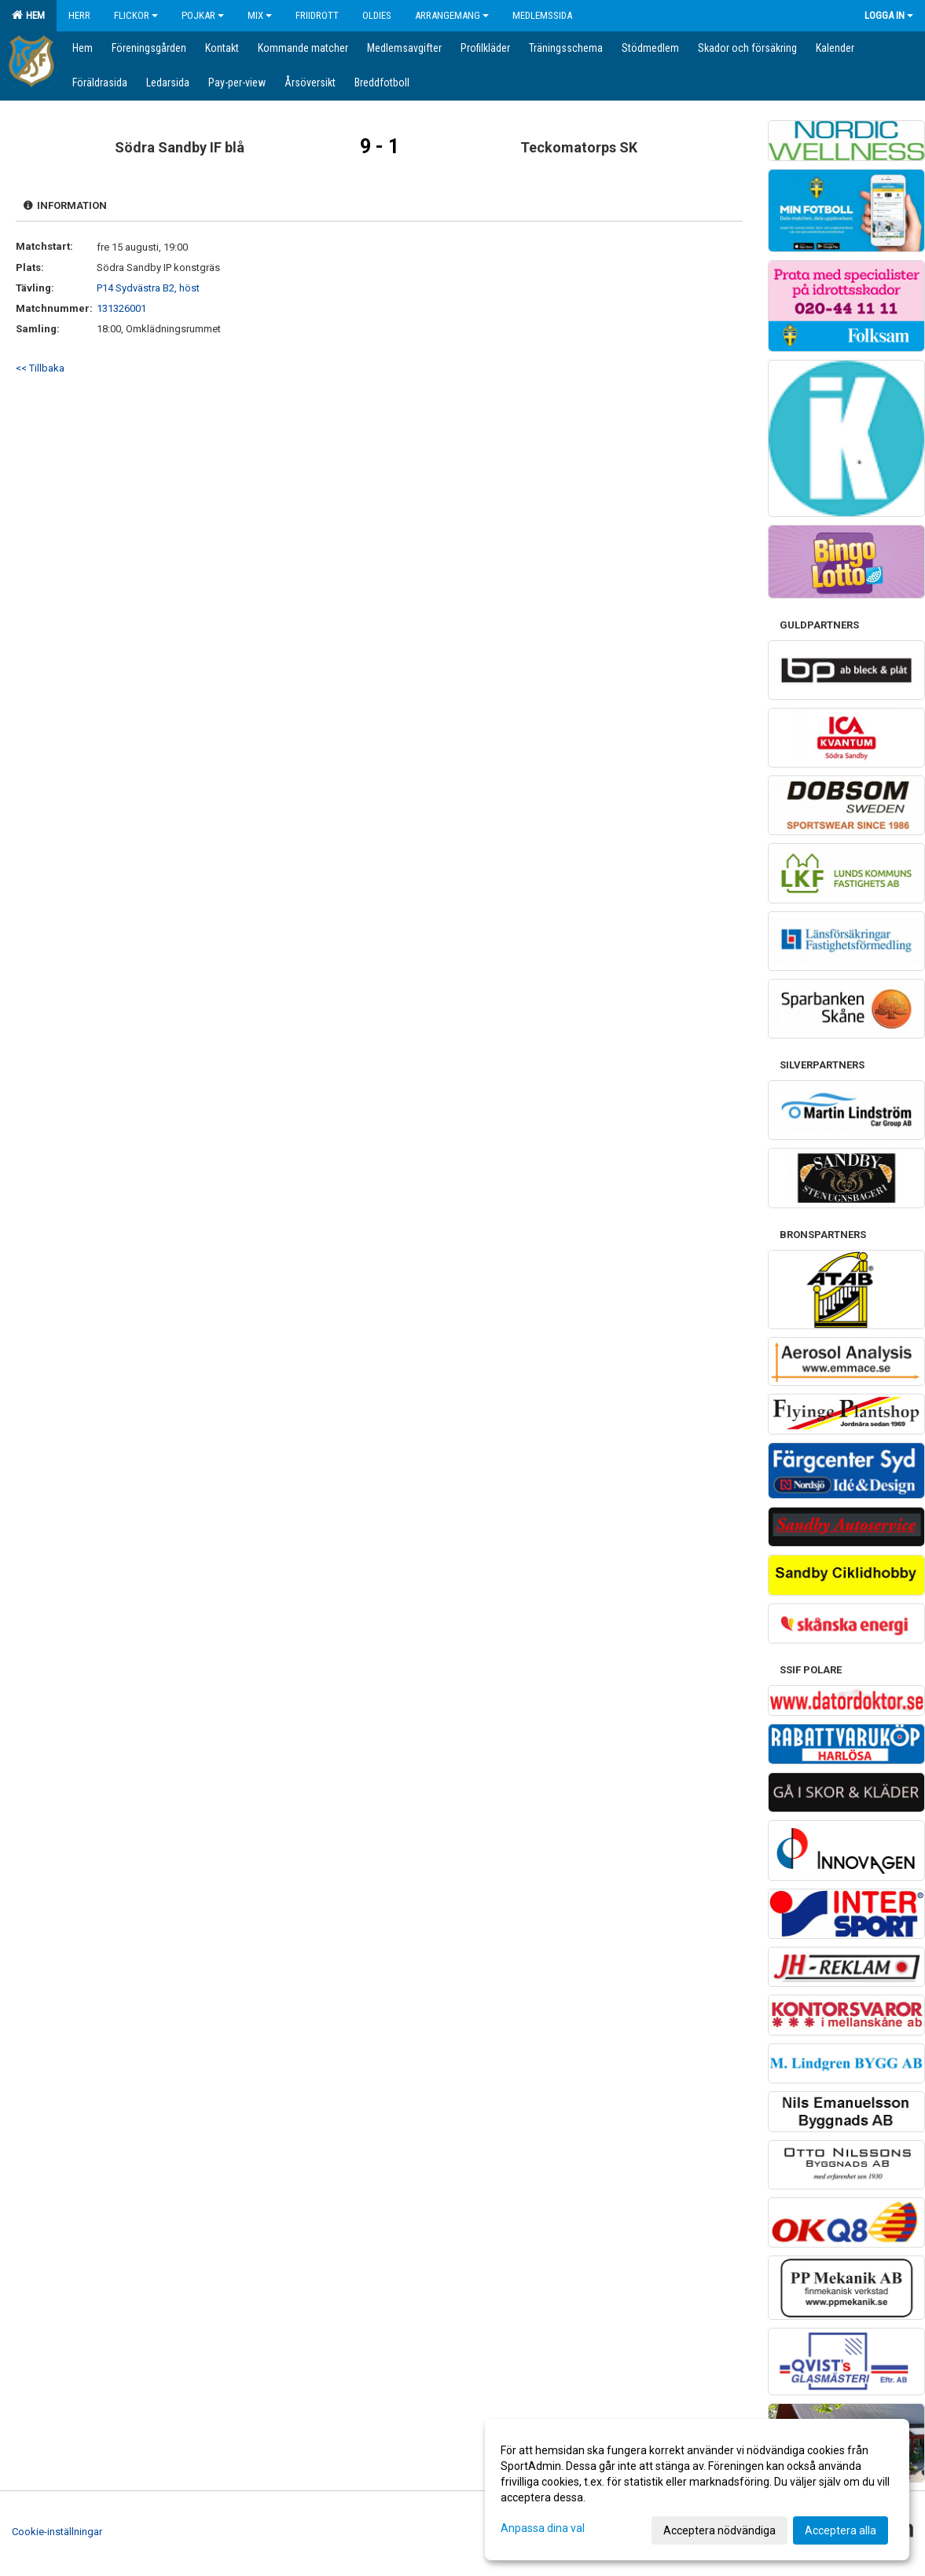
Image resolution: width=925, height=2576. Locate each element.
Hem (28, 15)
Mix (260, 15)
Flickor (136, 15)
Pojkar (203, 15)
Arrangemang (452, 15)
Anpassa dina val (543, 2528)
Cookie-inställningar (57, 2532)
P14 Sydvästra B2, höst (148, 288)
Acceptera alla (840, 2530)
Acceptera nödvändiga (719, 2530)
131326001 (121, 308)
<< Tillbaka (40, 368)
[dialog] (697, 2489)
